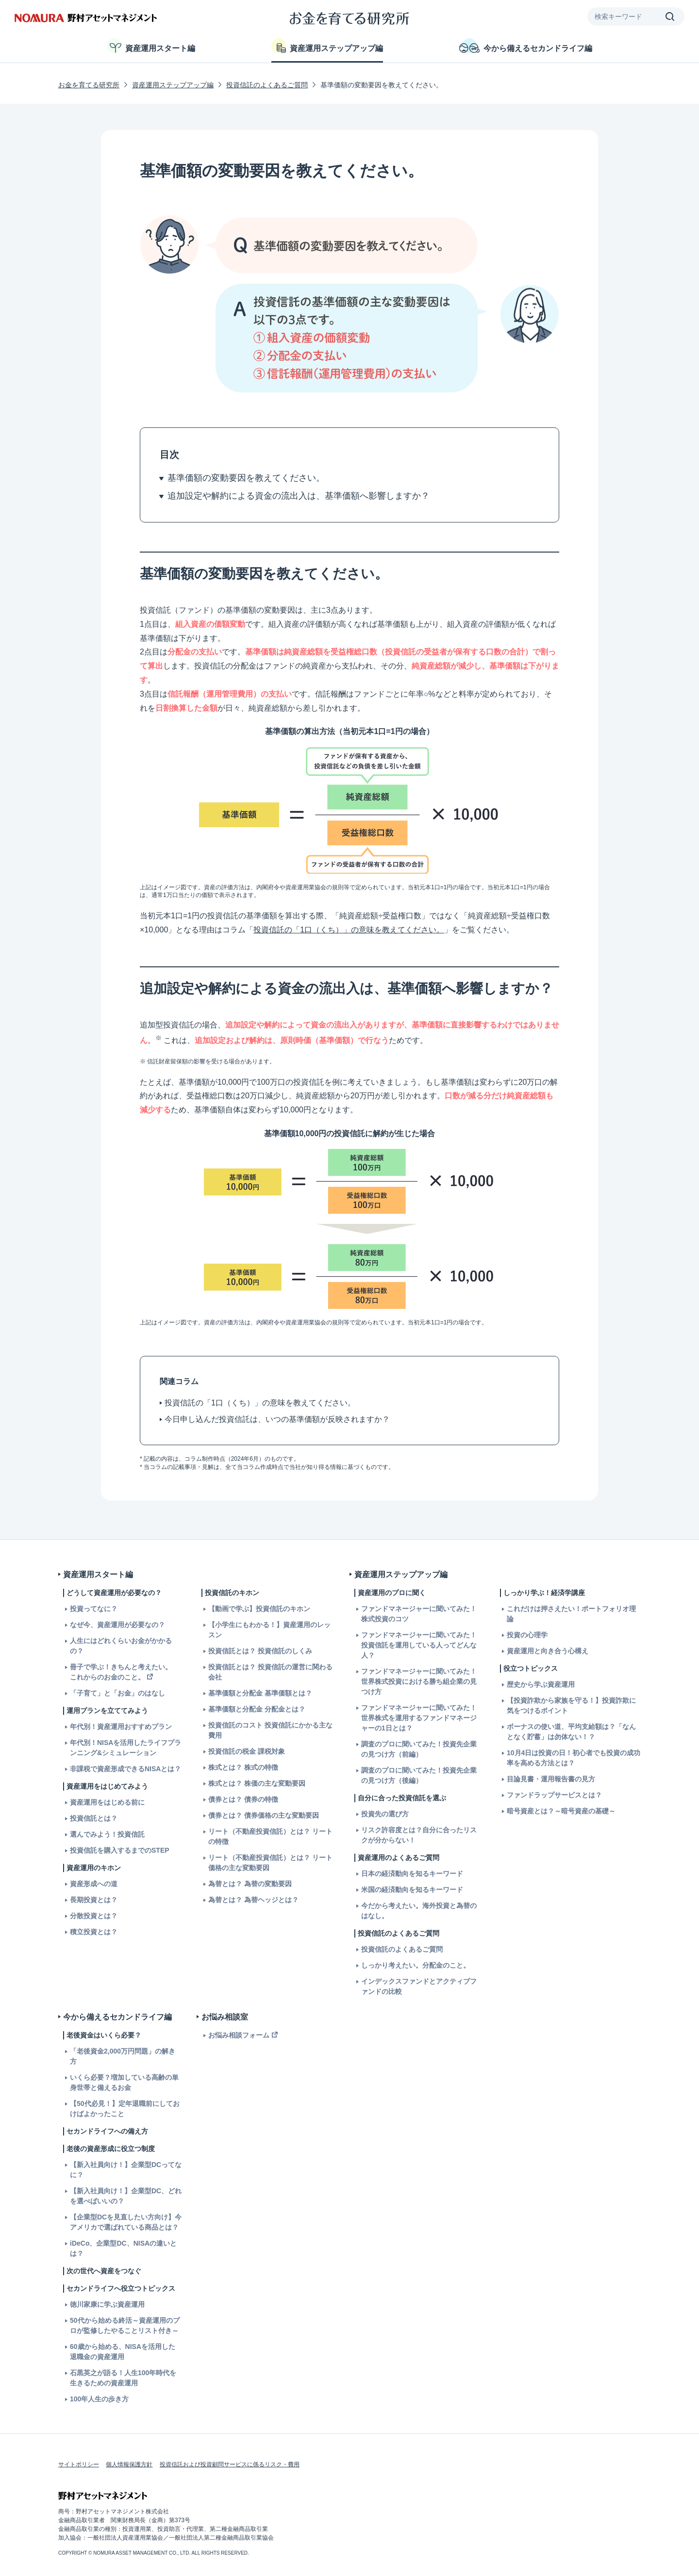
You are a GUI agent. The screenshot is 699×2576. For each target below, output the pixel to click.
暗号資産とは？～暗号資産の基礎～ (561, 1811)
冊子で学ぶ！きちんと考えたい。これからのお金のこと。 (121, 1672)
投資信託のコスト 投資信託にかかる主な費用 (270, 1730)
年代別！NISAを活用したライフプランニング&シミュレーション (125, 1748)
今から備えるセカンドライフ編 (525, 45)
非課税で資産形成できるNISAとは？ (125, 1769)
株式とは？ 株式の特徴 (243, 1767)
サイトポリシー (78, 2464)
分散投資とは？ (93, 1916)
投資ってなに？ (93, 1609)
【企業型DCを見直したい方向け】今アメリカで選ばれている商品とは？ (126, 2222)
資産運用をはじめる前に (107, 1802)
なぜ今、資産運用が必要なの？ (117, 1625)
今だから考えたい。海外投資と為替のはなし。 (419, 1911)
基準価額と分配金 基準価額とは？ (260, 1693)
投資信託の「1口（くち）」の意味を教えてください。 (348, 930)
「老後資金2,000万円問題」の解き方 (122, 2056)
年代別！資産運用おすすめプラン (121, 1726)
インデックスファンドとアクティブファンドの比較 (419, 1986)
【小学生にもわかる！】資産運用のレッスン (269, 1630)
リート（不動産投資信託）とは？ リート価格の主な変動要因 (270, 1863)
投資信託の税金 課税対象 (246, 1751)
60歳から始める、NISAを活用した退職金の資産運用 (122, 2352)
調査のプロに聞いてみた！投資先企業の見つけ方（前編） (419, 1749)
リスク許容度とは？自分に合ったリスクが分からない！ (419, 1835)
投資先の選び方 (385, 1814)
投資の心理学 (527, 1635)
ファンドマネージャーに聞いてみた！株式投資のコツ (419, 1614)
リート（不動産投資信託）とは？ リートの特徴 (270, 1836)
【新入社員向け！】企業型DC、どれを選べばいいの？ (126, 2196)
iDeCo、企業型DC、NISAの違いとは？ (123, 2248)
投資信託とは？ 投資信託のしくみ (260, 1651)
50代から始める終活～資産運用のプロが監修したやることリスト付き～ (125, 2325)
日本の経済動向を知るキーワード (412, 1873)
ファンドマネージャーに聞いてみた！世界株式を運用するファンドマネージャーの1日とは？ (419, 1718)
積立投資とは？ (93, 1932)
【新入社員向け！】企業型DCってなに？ (126, 2170)
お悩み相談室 (224, 2017)
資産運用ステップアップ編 (327, 45)
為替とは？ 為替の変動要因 (250, 1884)
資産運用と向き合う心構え (547, 1651)
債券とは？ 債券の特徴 (243, 1799)
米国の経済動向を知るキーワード (412, 1889)
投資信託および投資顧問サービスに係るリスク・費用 (230, 2464)
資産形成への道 (93, 1884)
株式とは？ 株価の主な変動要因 (256, 1783)
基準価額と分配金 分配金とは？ (256, 1709)
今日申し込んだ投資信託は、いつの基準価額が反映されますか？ (277, 1419)
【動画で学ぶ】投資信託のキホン (259, 1609)
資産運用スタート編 (151, 45)
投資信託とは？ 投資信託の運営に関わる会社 (270, 1672)
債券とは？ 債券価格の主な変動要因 (263, 1815)
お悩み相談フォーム (238, 2035)
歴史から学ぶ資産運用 (541, 1684)
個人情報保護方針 (129, 2464)
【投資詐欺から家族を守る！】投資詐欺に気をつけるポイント (571, 1705)
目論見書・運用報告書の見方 (551, 1779)
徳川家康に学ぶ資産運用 (107, 2304)
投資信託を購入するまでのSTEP (119, 1850)
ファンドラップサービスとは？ (554, 1795)
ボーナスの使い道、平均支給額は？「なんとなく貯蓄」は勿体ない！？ (571, 1732)
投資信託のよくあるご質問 (267, 85)
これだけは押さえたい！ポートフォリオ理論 (571, 1614)
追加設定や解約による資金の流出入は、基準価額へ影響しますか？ (298, 496)
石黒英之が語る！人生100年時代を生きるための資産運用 (123, 2378)
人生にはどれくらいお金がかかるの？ (121, 1646)
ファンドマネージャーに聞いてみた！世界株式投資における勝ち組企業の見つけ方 (419, 1681)
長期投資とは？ (93, 1900)
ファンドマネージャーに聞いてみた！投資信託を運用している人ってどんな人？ (419, 1645)
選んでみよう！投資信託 (107, 1834)
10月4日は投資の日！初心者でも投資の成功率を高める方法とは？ (573, 1758)
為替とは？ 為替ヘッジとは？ (253, 1900)
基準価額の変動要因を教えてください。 (246, 478)
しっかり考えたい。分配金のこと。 (415, 1965)
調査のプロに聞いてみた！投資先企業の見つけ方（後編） (419, 1775)
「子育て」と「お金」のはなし (117, 1693)
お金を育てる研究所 (88, 85)
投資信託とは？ (93, 1818)
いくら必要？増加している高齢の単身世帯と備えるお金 (124, 2082)
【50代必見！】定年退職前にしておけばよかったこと (125, 2109)
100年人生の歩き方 (99, 2399)
